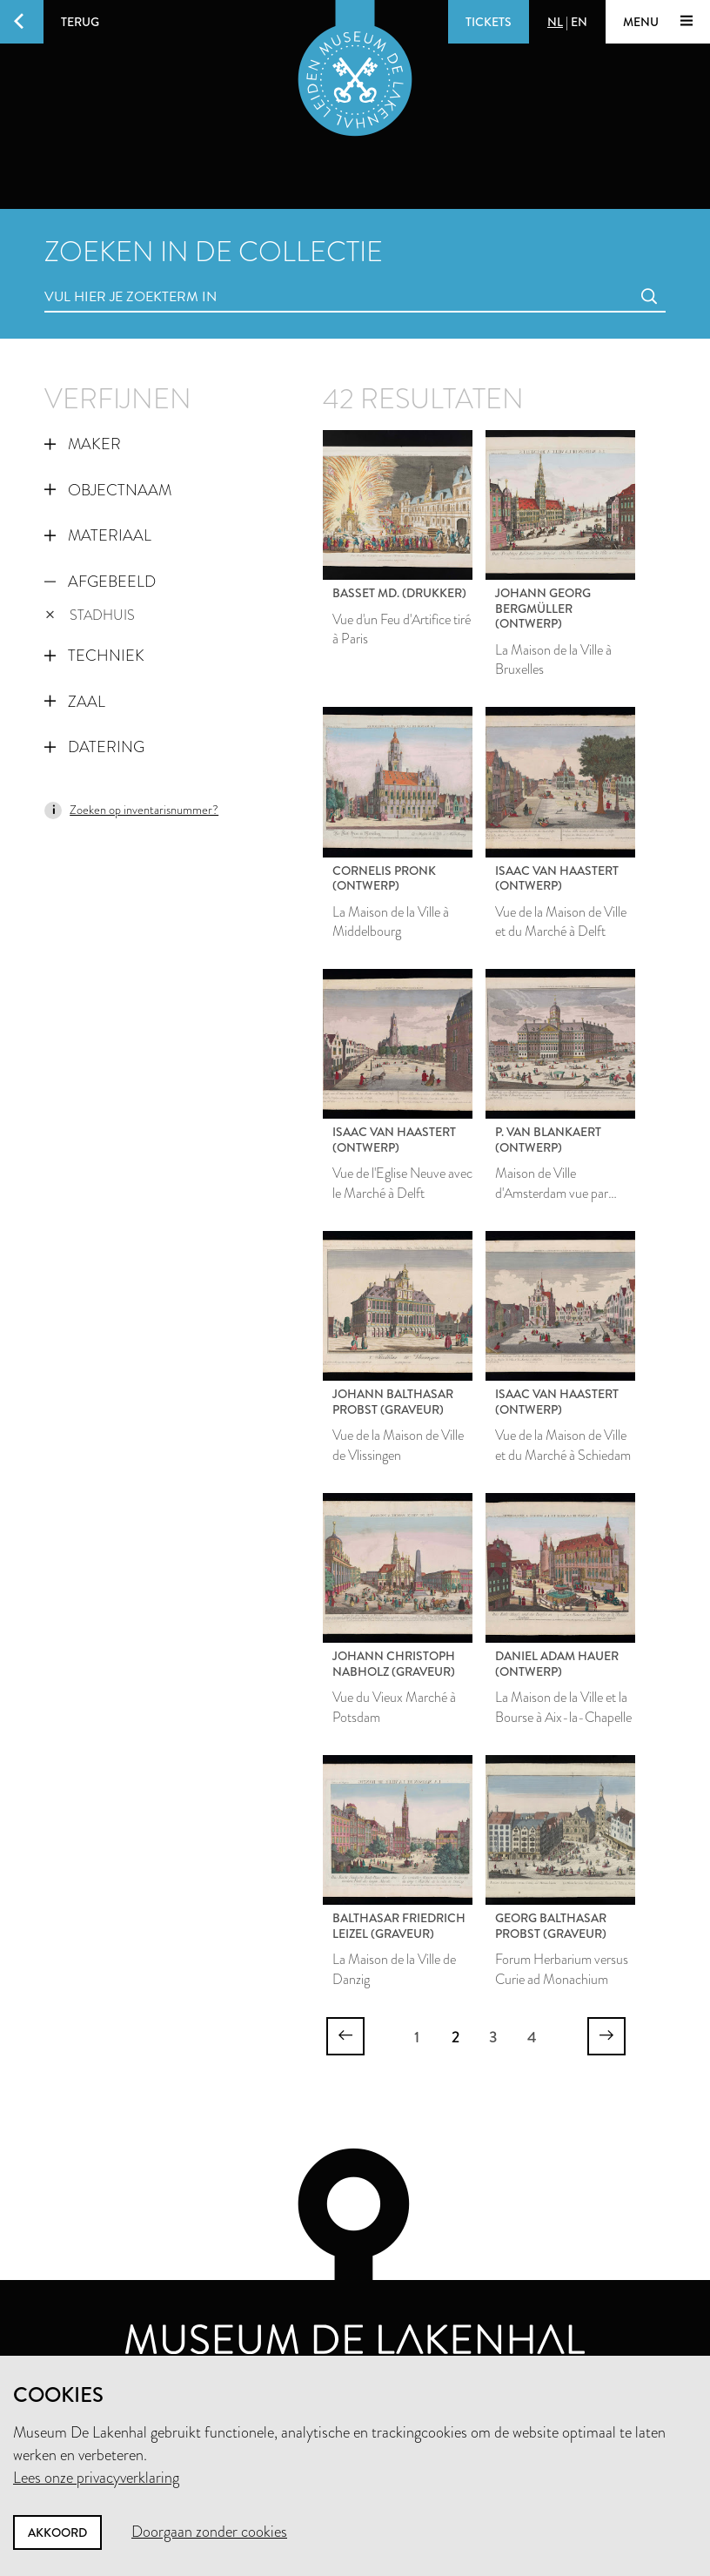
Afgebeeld (100, 581)
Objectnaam (107, 490)
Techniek (94, 655)
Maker (82, 444)
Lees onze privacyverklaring (96, 2477)
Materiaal (97, 535)
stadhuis (90, 615)
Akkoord (57, 2532)
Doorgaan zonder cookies (209, 2531)
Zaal (74, 701)
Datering (94, 747)
